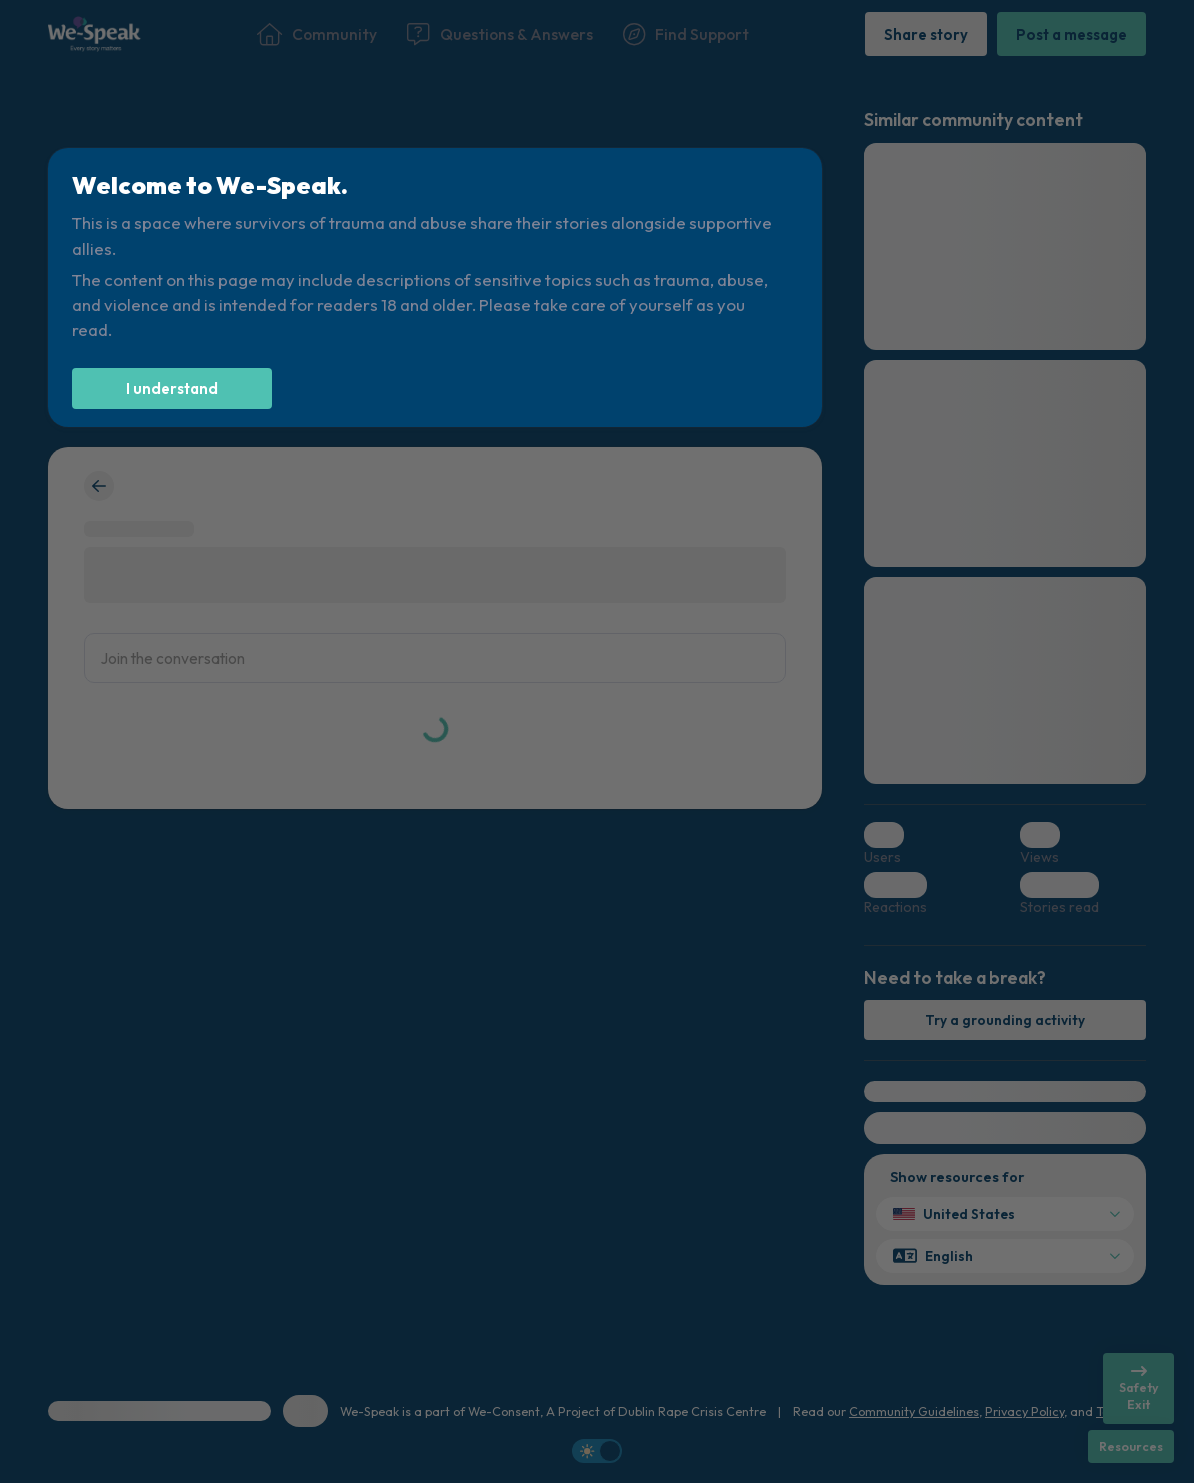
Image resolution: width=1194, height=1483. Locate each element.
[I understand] (172, 388)
